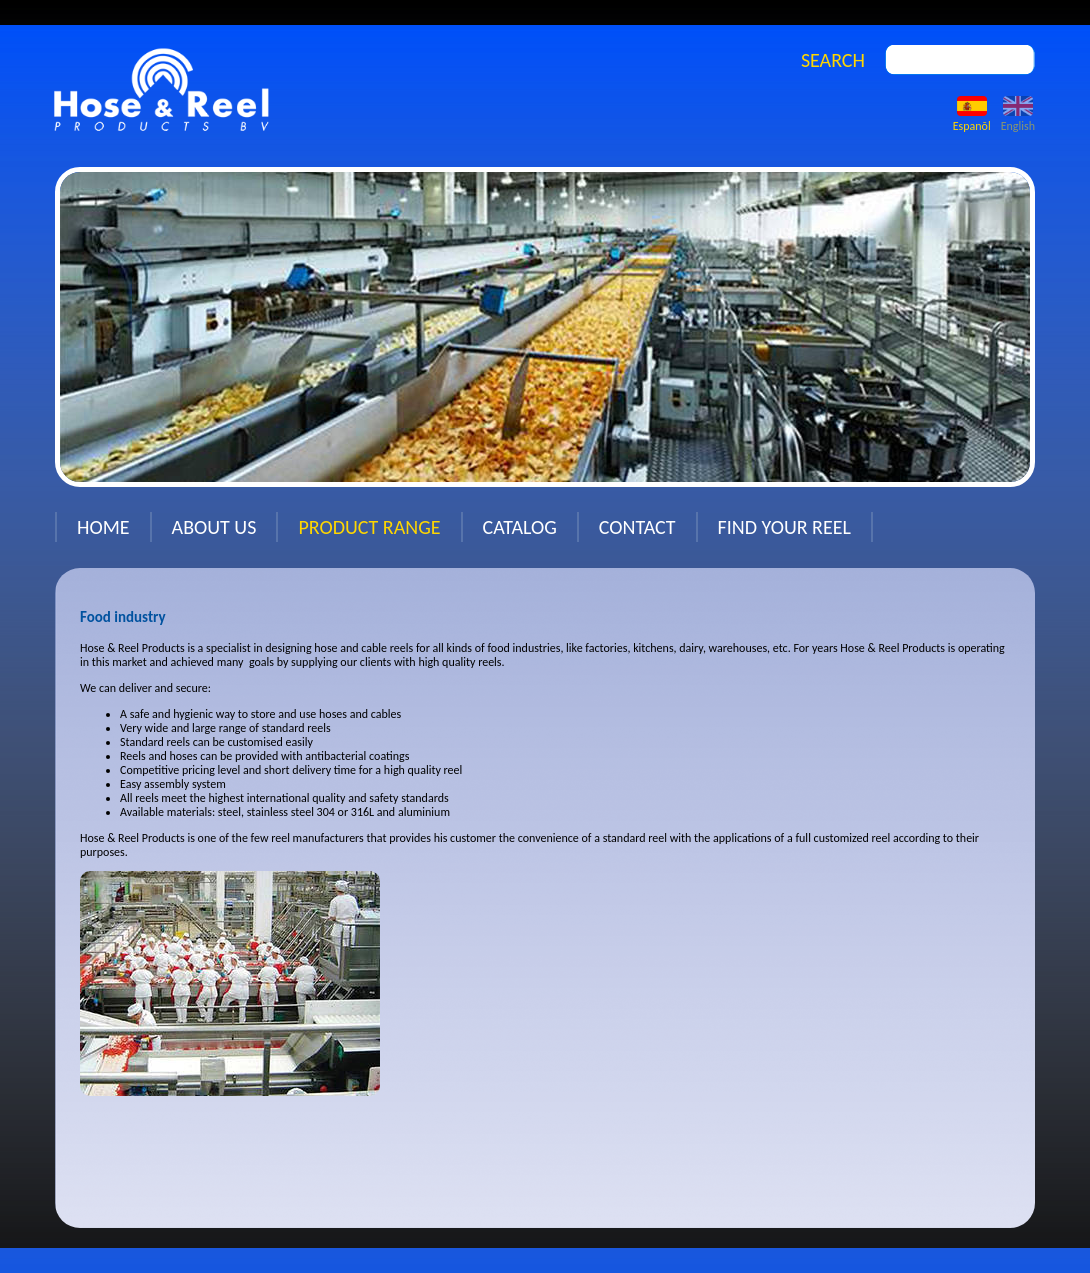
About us (214, 527)
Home (103, 527)
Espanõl (972, 119)
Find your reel (784, 527)
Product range (369, 527)
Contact (637, 527)
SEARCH (833, 60)
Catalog (520, 527)
